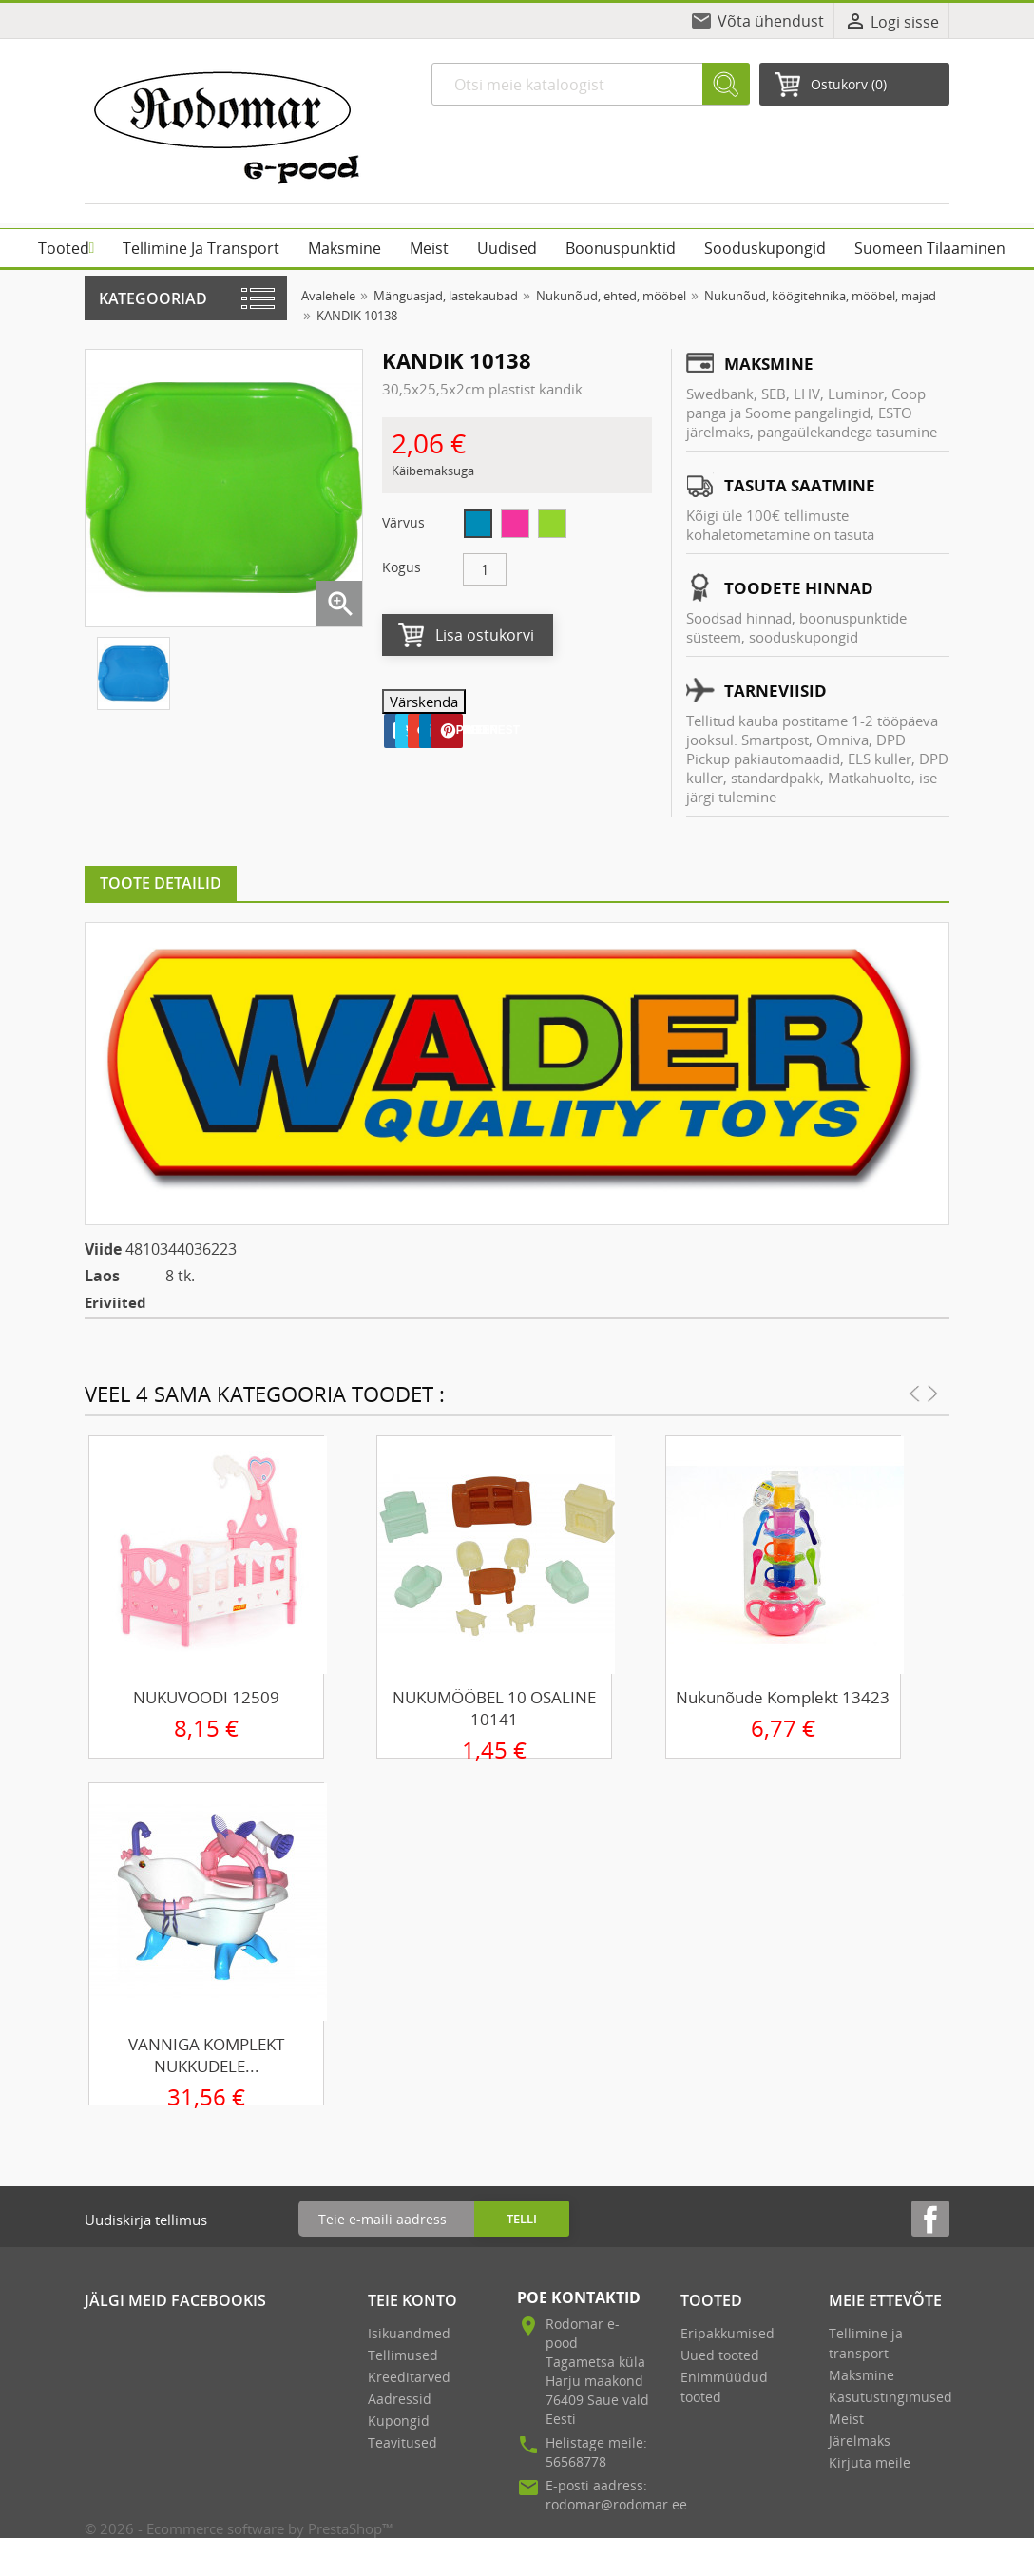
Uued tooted (719, 2355)
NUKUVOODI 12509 (206, 1697)
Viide (103, 1249)
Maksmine (861, 2375)
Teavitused (402, 2442)
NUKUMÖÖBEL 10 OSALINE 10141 (494, 1708)
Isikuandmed (409, 2333)
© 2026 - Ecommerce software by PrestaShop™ (239, 2528)
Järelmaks (859, 2441)
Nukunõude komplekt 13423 (783, 1697)
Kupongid (399, 2421)
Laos (102, 1275)
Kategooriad (153, 298)
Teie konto (412, 2300)
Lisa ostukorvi (484, 635)
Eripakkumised (727, 2333)
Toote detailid (160, 883)
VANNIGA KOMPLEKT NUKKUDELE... (206, 2055)
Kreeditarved (409, 2377)
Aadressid (399, 2399)
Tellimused (403, 2355)
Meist (846, 2419)
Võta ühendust (771, 20)
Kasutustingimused (890, 2397)
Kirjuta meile (869, 2462)
